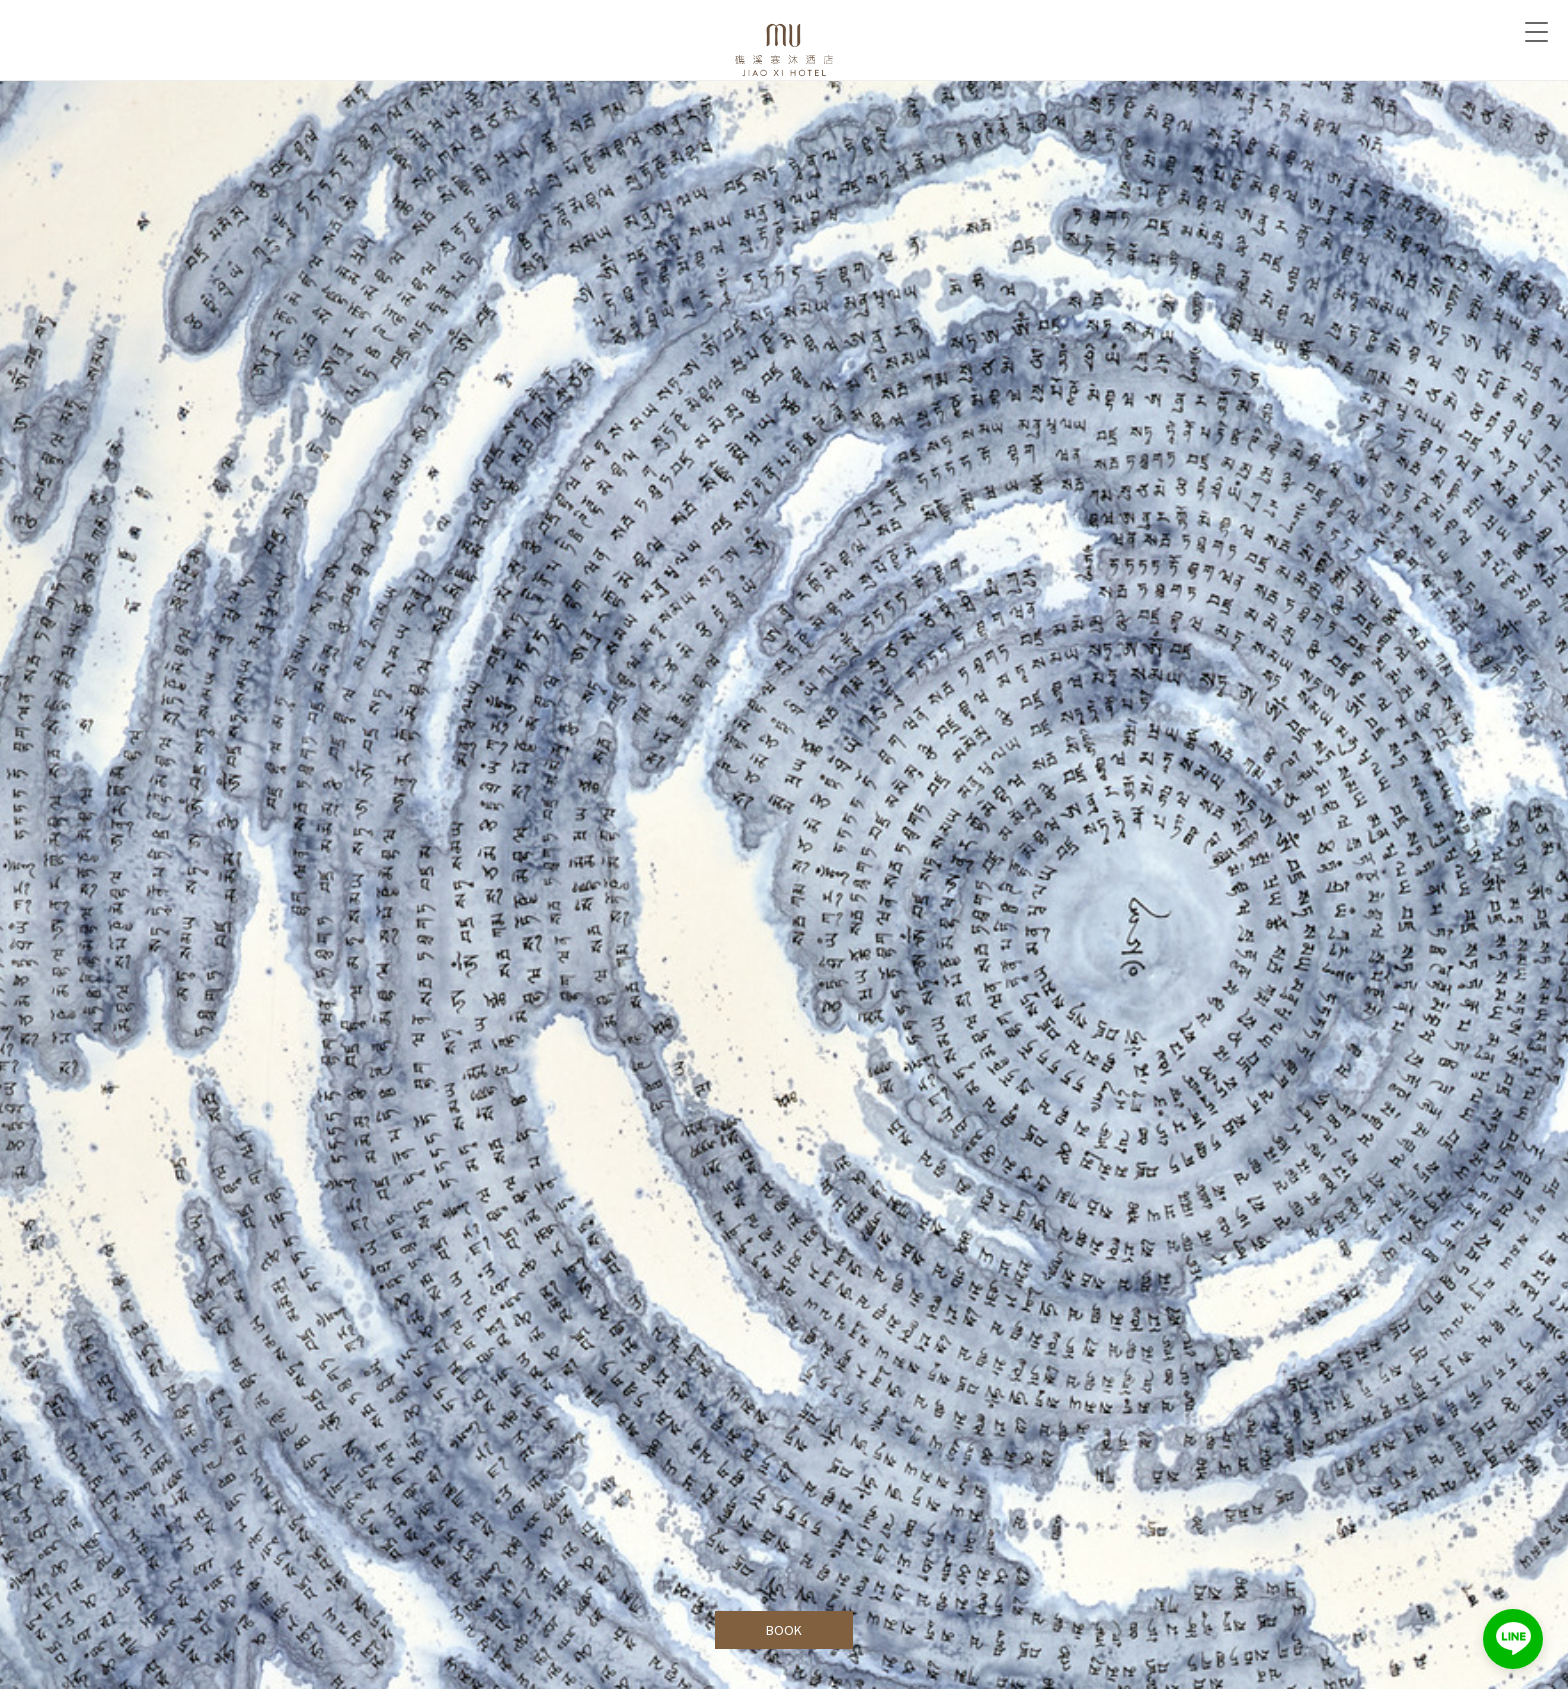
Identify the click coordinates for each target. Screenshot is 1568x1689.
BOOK (784, 1630)
